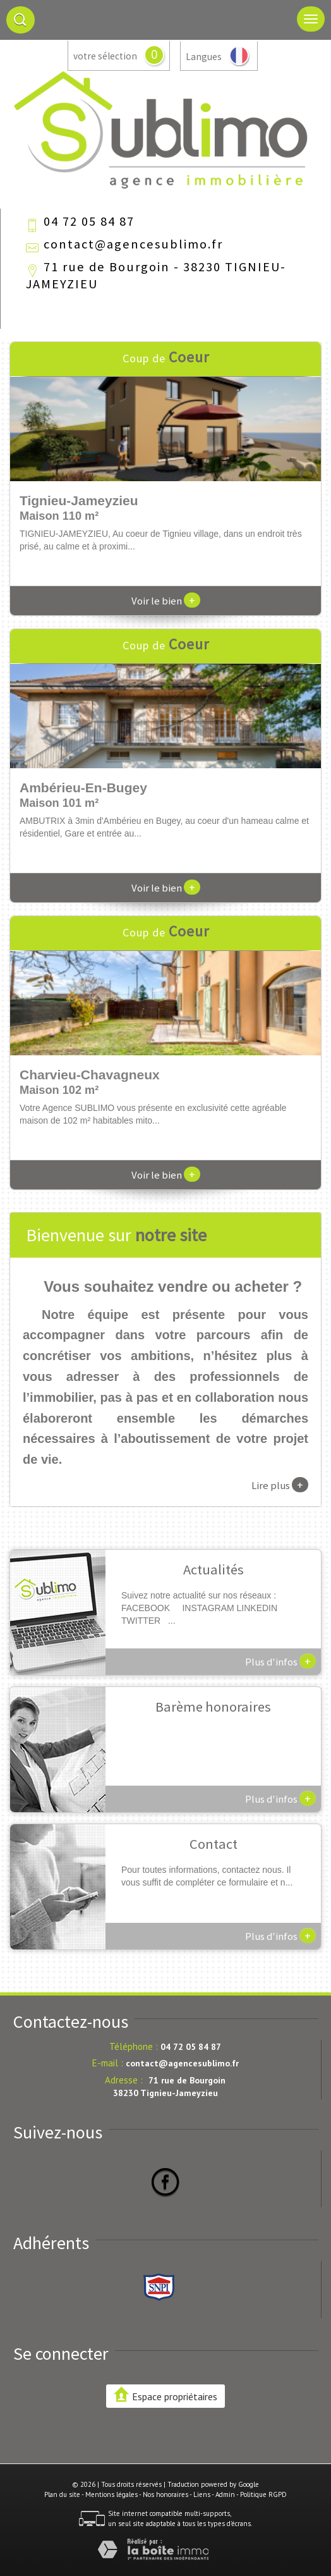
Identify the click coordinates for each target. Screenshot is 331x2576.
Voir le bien (165, 601)
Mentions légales (111, 2494)
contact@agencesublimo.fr (133, 244)
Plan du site (62, 2494)
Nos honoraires (165, 2494)
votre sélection (105, 56)
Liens (201, 2494)
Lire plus (279, 1484)
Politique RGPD (263, 2494)
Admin (225, 2494)
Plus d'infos (280, 1661)
